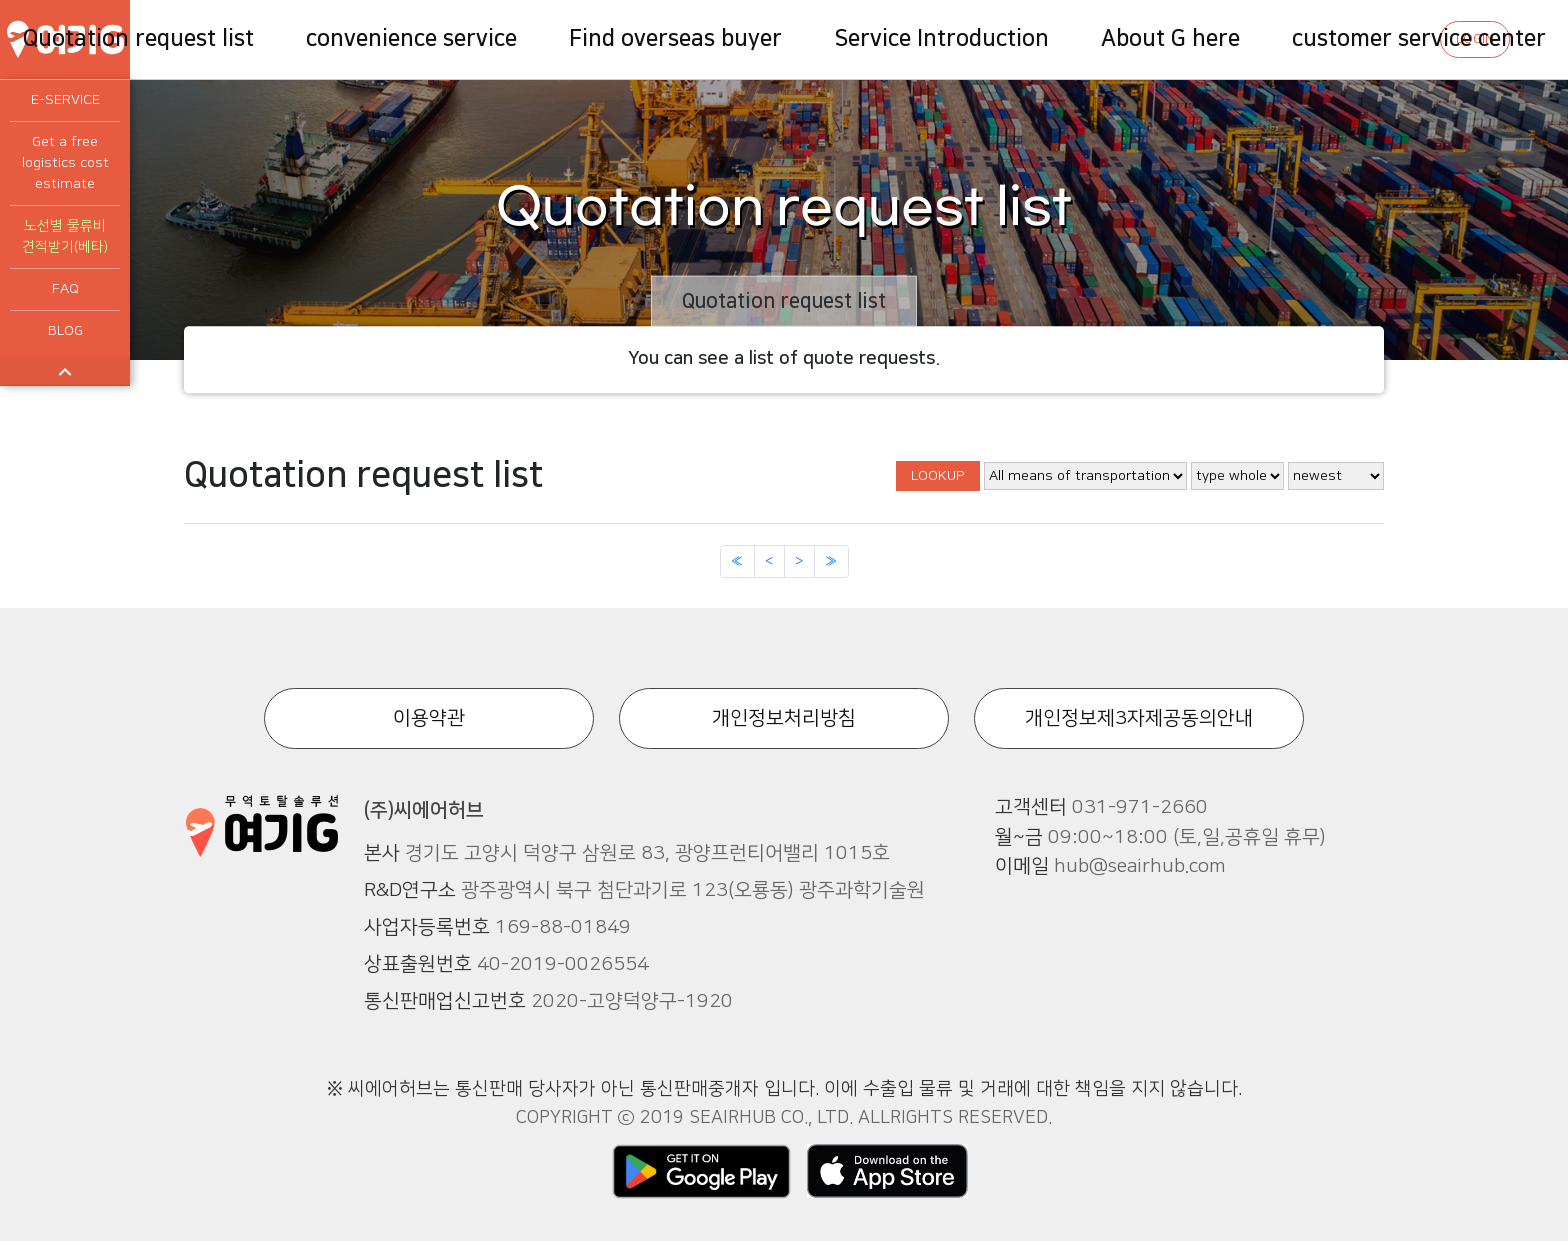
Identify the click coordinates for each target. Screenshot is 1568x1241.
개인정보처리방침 (784, 718)
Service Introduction (941, 38)
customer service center (1419, 38)
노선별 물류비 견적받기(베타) (65, 236)
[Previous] (737, 562)
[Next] (799, 562)
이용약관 (429, 718)
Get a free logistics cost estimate (65, 163)
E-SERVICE (65, 100)
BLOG (65, 331)
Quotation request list (138, 38)
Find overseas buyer (675, 38)
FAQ (65, 289)
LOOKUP (938, 476)
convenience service (411, 38)
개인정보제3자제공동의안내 (1139, 718)
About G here (1170, 38)
